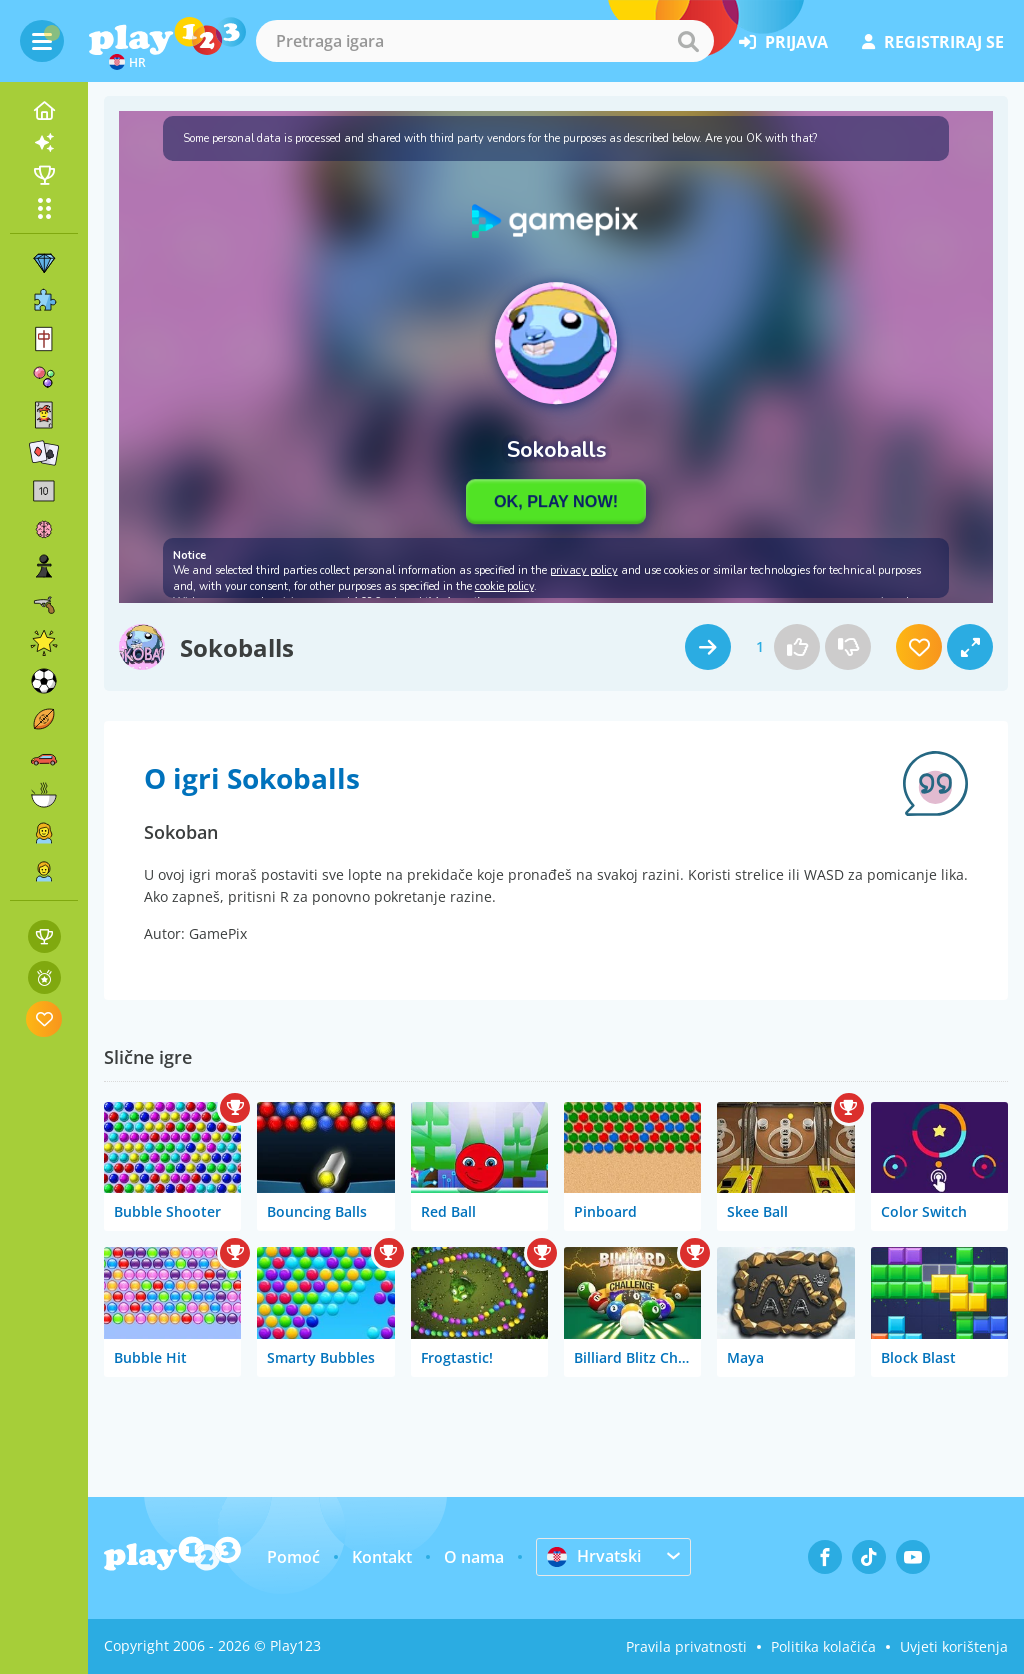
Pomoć (293, 1557)
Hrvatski (594, 1556)
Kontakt (382, 1557)
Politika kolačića (823, 1646)
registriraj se (933, 42)
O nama (474, 1557)
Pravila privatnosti (686, 1646)
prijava (783, 42)
